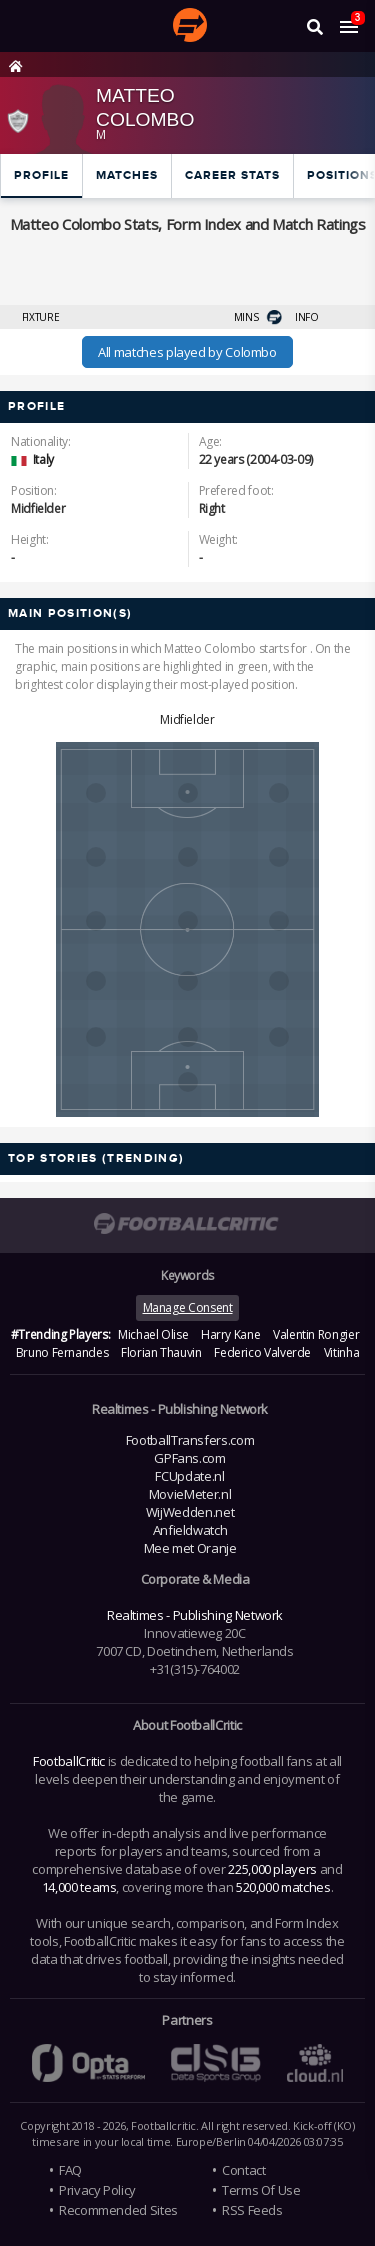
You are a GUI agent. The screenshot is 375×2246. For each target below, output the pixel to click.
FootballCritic (69, 1761)
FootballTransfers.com (190, 1440)
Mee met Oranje (190, 1548)
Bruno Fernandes (62, 1352)
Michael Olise (153, 1334)
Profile (41, 175)
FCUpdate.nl (189, 1476)
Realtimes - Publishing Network (195, 1615)
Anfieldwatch (190, 1530)
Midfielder (187, 719)
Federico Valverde (262, 1352)
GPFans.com (189, 1458)
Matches (127, 175)
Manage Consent (188, 1307)
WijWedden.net (190, 1512)
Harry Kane (230, 1334)
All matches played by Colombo (187, 352)
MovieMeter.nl (190, 1494)
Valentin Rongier (316, 1334)
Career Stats (232, 175)
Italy (43, 459)
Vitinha (341, 1352)
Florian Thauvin (161, 1352)
